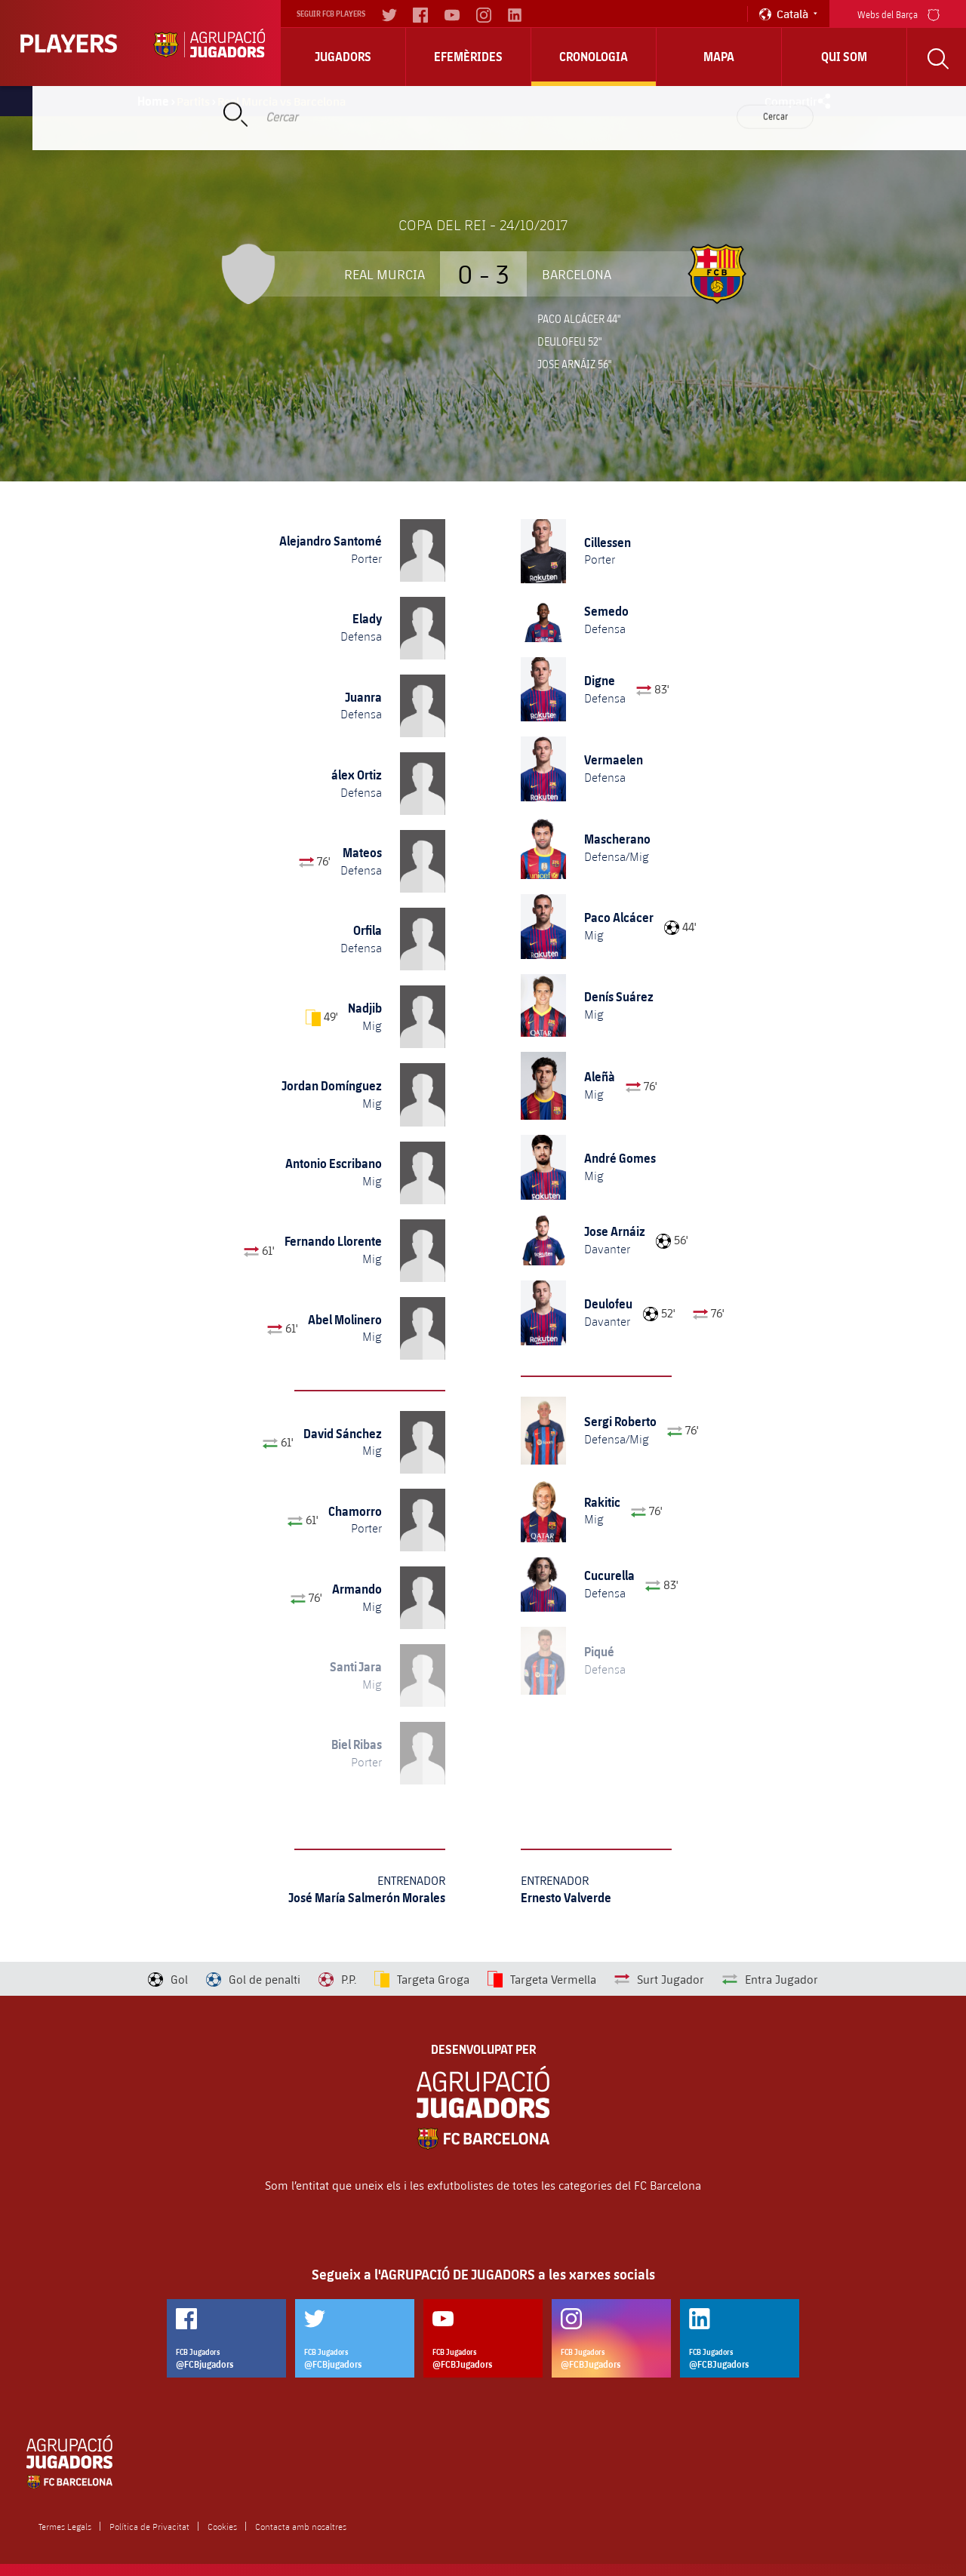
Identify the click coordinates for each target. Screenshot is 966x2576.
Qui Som (844, 56)
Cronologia (593, 56)
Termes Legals (64, 2526)
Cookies (222, 2526)
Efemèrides (468, 56)
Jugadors (343, 56)
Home (153, 101)
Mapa (718, 56)
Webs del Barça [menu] (898, 13)
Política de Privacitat (149, 2526)
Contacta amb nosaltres (300, 2526)
